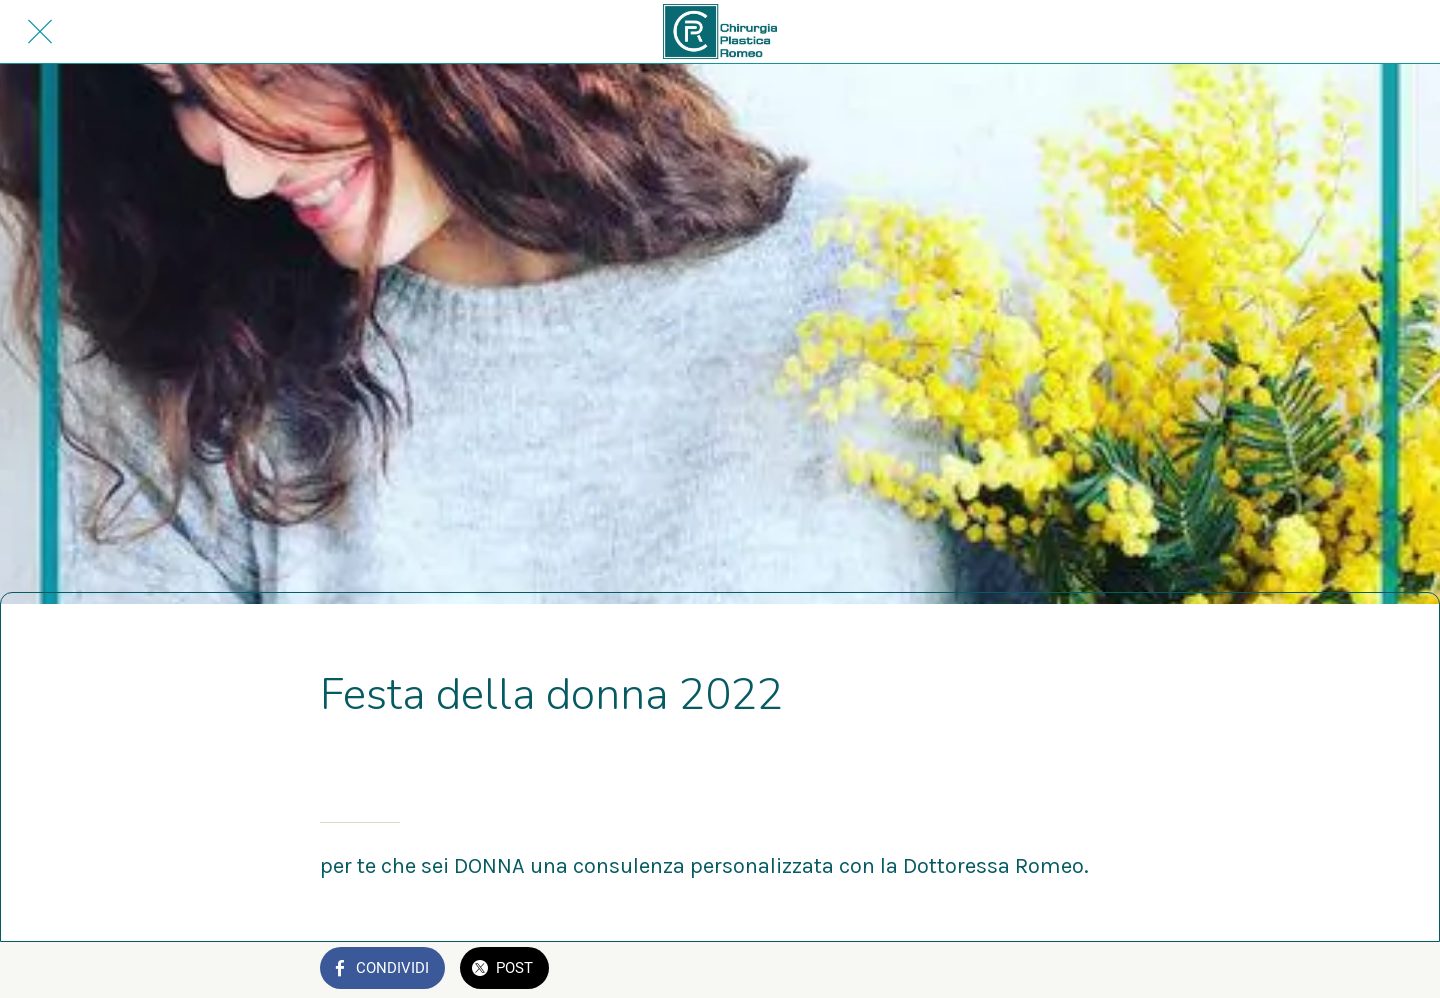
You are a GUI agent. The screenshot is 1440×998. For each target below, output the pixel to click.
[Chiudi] (40, 32)
